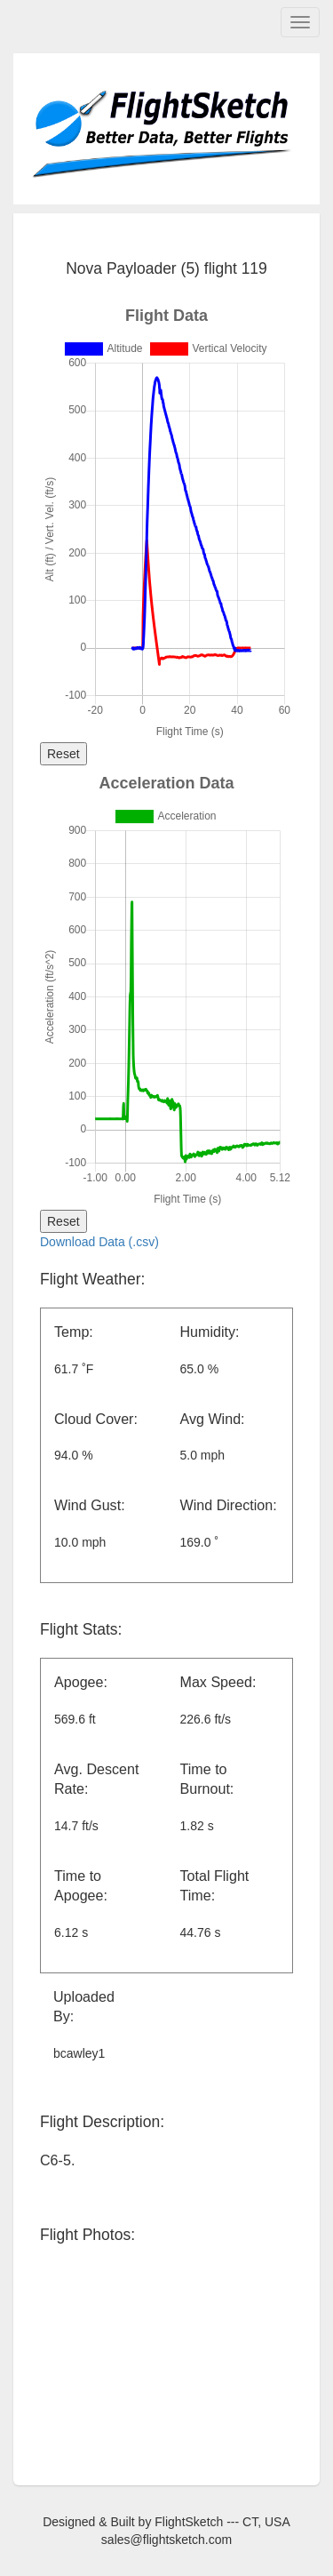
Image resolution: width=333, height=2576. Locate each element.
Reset (63, 754)
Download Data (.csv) (99, 1242)
